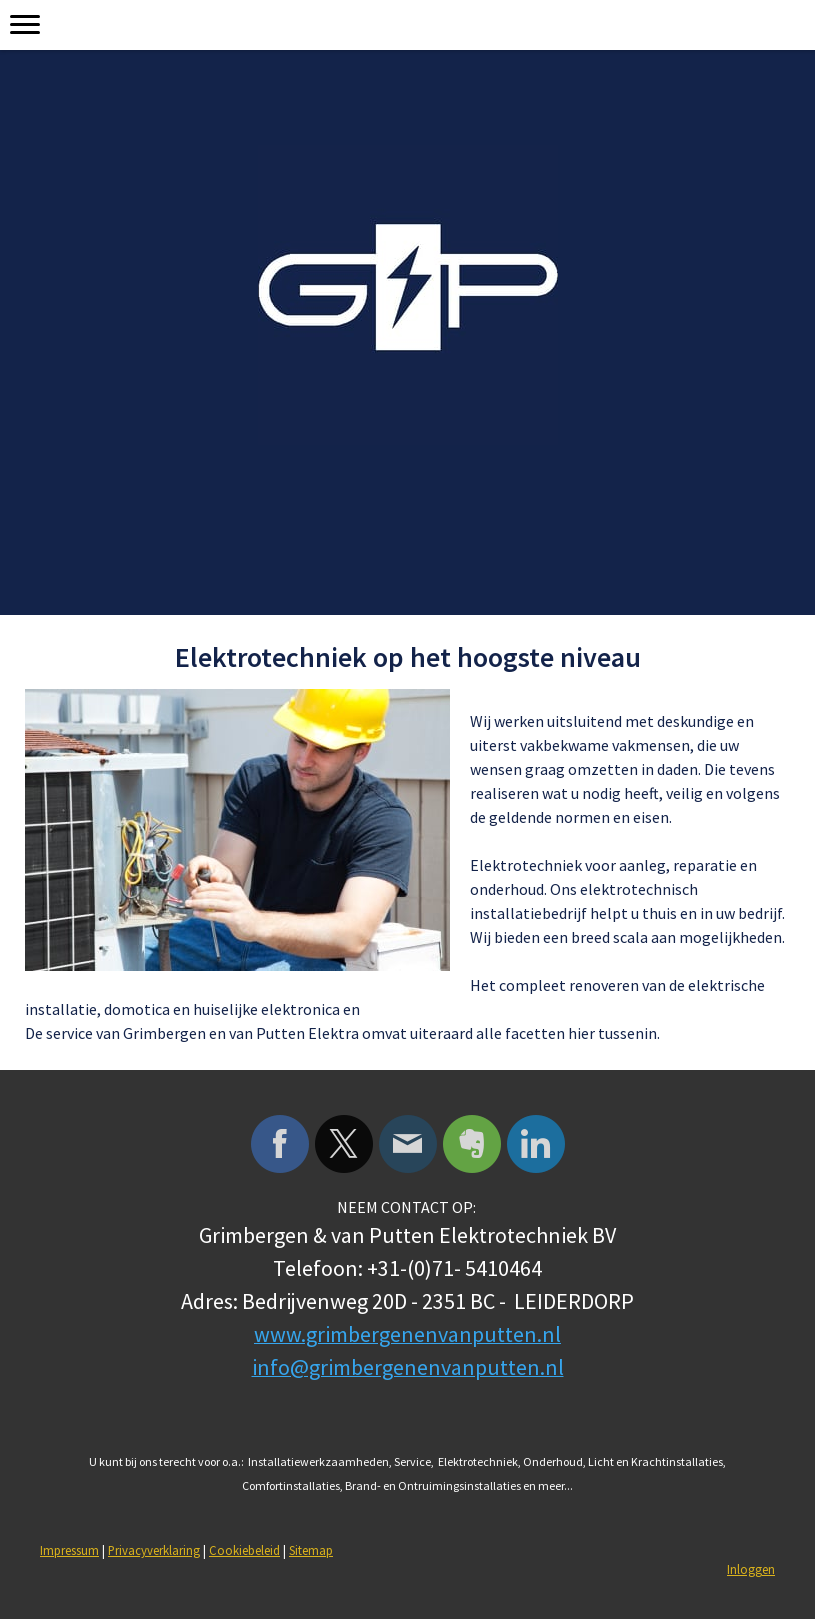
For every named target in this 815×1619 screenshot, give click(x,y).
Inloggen (751, 1569)
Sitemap (311, 1550)
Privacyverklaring (154, 1550)
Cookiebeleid (244, 1550)
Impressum (69, 1550)
